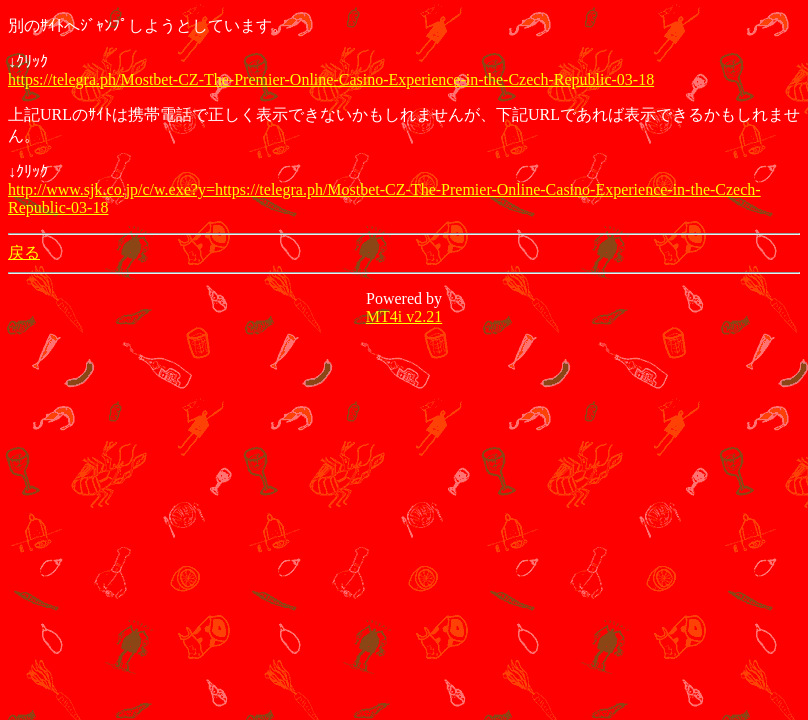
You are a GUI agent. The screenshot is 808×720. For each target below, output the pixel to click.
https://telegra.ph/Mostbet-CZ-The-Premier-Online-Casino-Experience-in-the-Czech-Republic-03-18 (331, 79)
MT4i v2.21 (404, 316)
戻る (24, 252)
